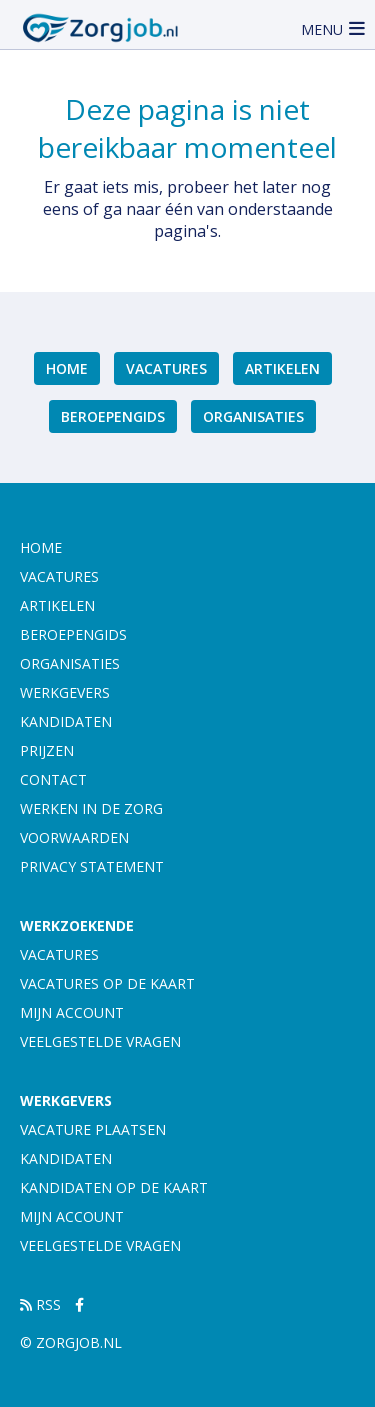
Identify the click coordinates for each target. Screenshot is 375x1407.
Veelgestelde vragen (100, 1041)
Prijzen (47, 750)
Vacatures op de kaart (107, 983)
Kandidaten (66, 721)
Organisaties (253, 416)
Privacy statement (92, 866)
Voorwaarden (74, 837)
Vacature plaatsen (93, 1129)
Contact (53, 779)
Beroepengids (113, 416)
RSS (40, 1304)
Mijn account (72, 1012)
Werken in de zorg (91, 808)
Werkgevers (65, 692)
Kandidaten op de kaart (114, 1187)
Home (67, 368)
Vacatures (166, 368)
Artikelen (282, 368)
